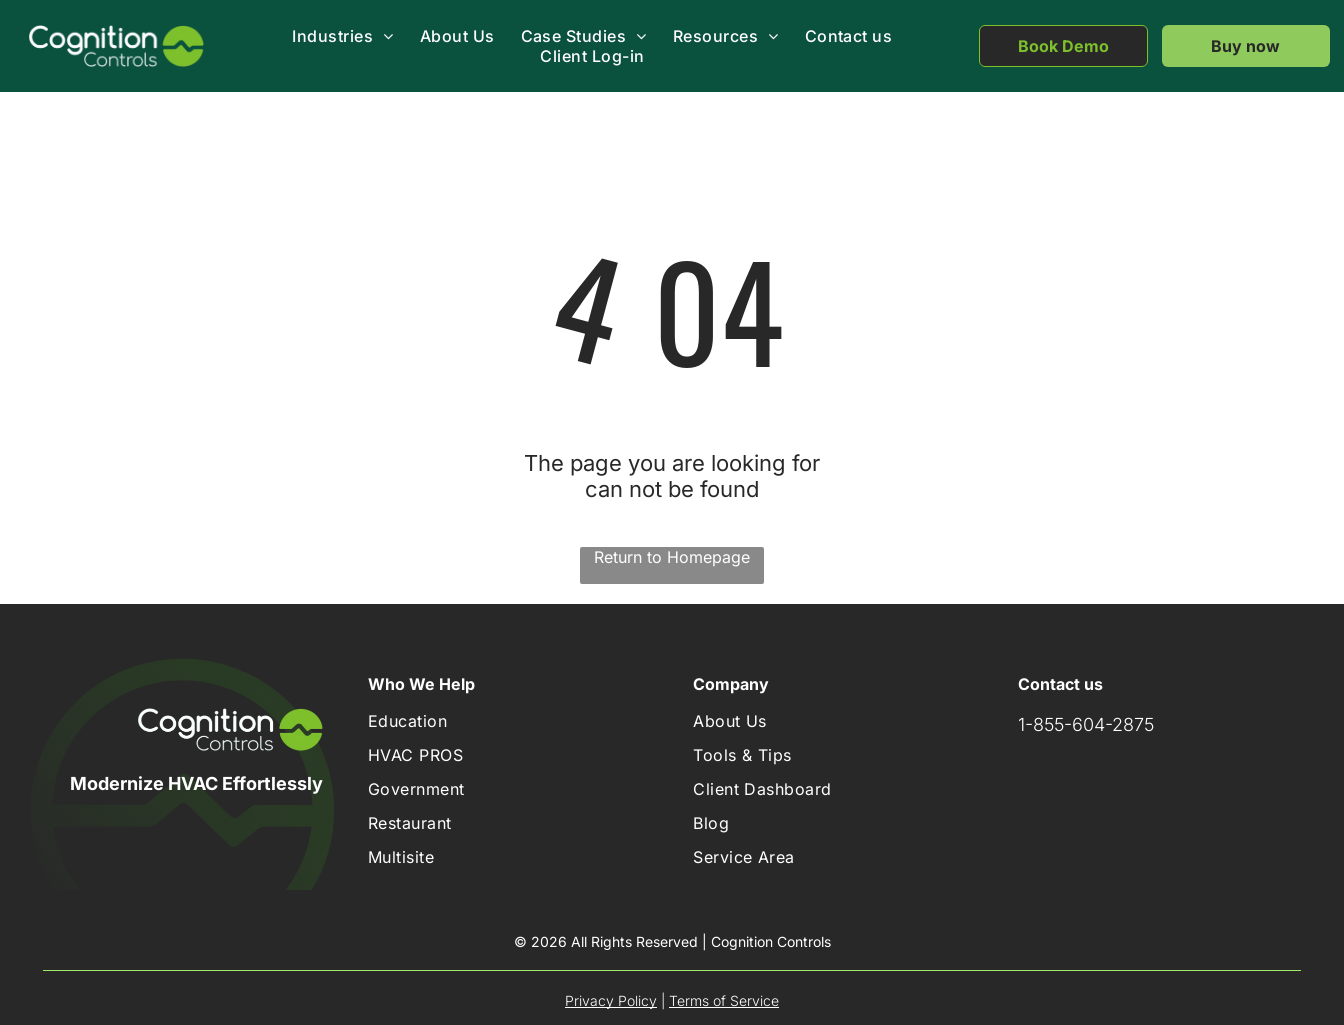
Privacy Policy (611, 1000)
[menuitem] (341, 36)
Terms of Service (724, 1000)
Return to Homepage (672, 557)
